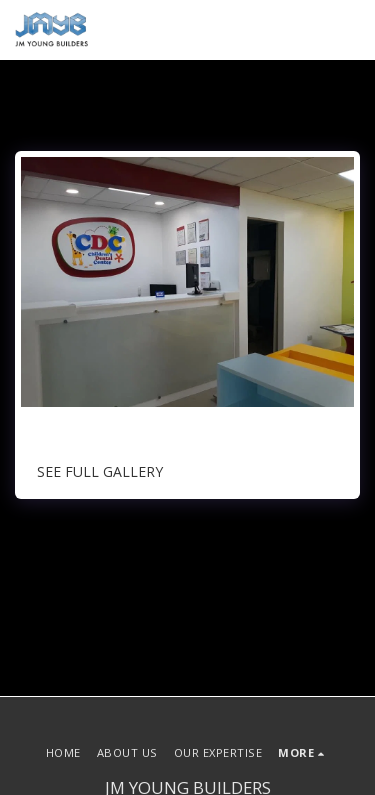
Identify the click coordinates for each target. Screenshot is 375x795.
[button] (348, 30)
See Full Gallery (100, 471)
